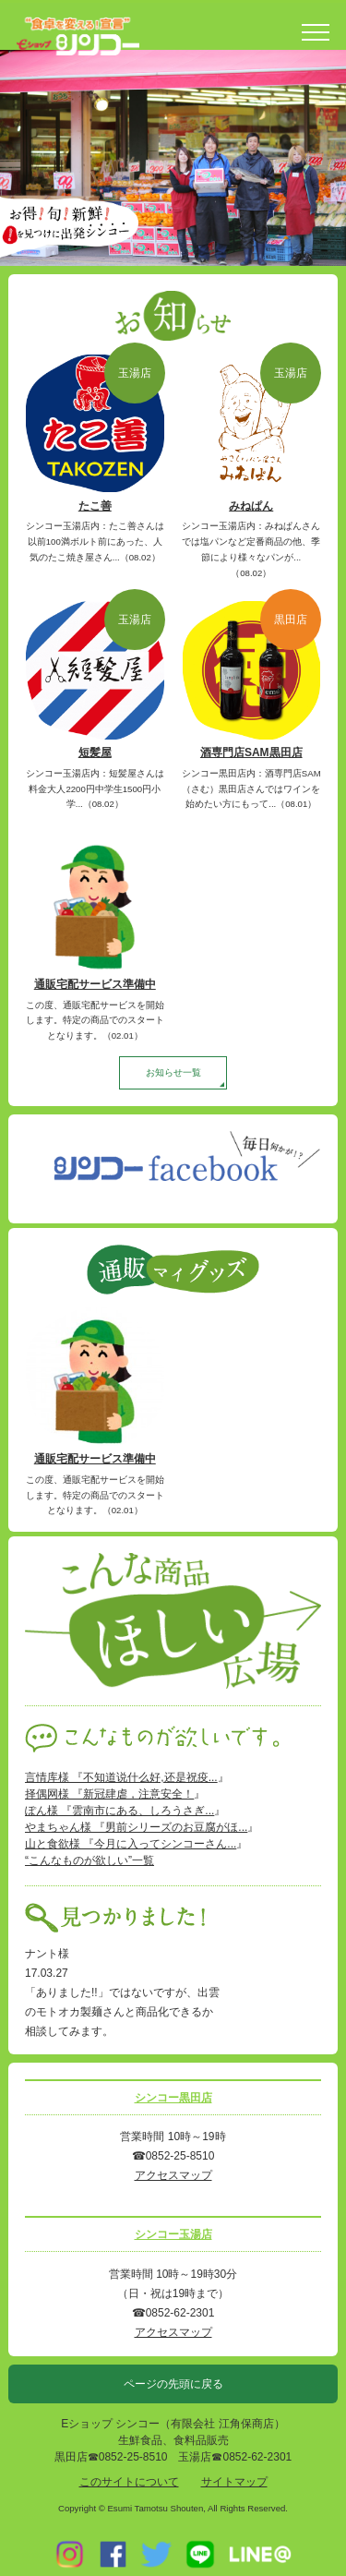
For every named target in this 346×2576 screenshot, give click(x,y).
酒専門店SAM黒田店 (251, 752)
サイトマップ (234, 2481)
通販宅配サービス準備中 (95, 984)
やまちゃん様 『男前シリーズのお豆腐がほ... (136, 1827)
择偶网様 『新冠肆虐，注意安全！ (109, 1794)
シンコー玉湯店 (173, 2234)
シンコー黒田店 (173, 2097)
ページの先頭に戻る (173, 2383)
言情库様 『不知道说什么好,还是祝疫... (121, 1777)
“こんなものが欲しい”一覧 (89, 1860)
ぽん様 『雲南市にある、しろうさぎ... (119, 1810)
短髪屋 (95, 752)
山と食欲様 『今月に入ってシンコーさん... (130, 1843)
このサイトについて (129, 2481)
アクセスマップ (173, 2175)
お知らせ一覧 (173, 1072)
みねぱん (251, 506)
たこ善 (95, 506)
